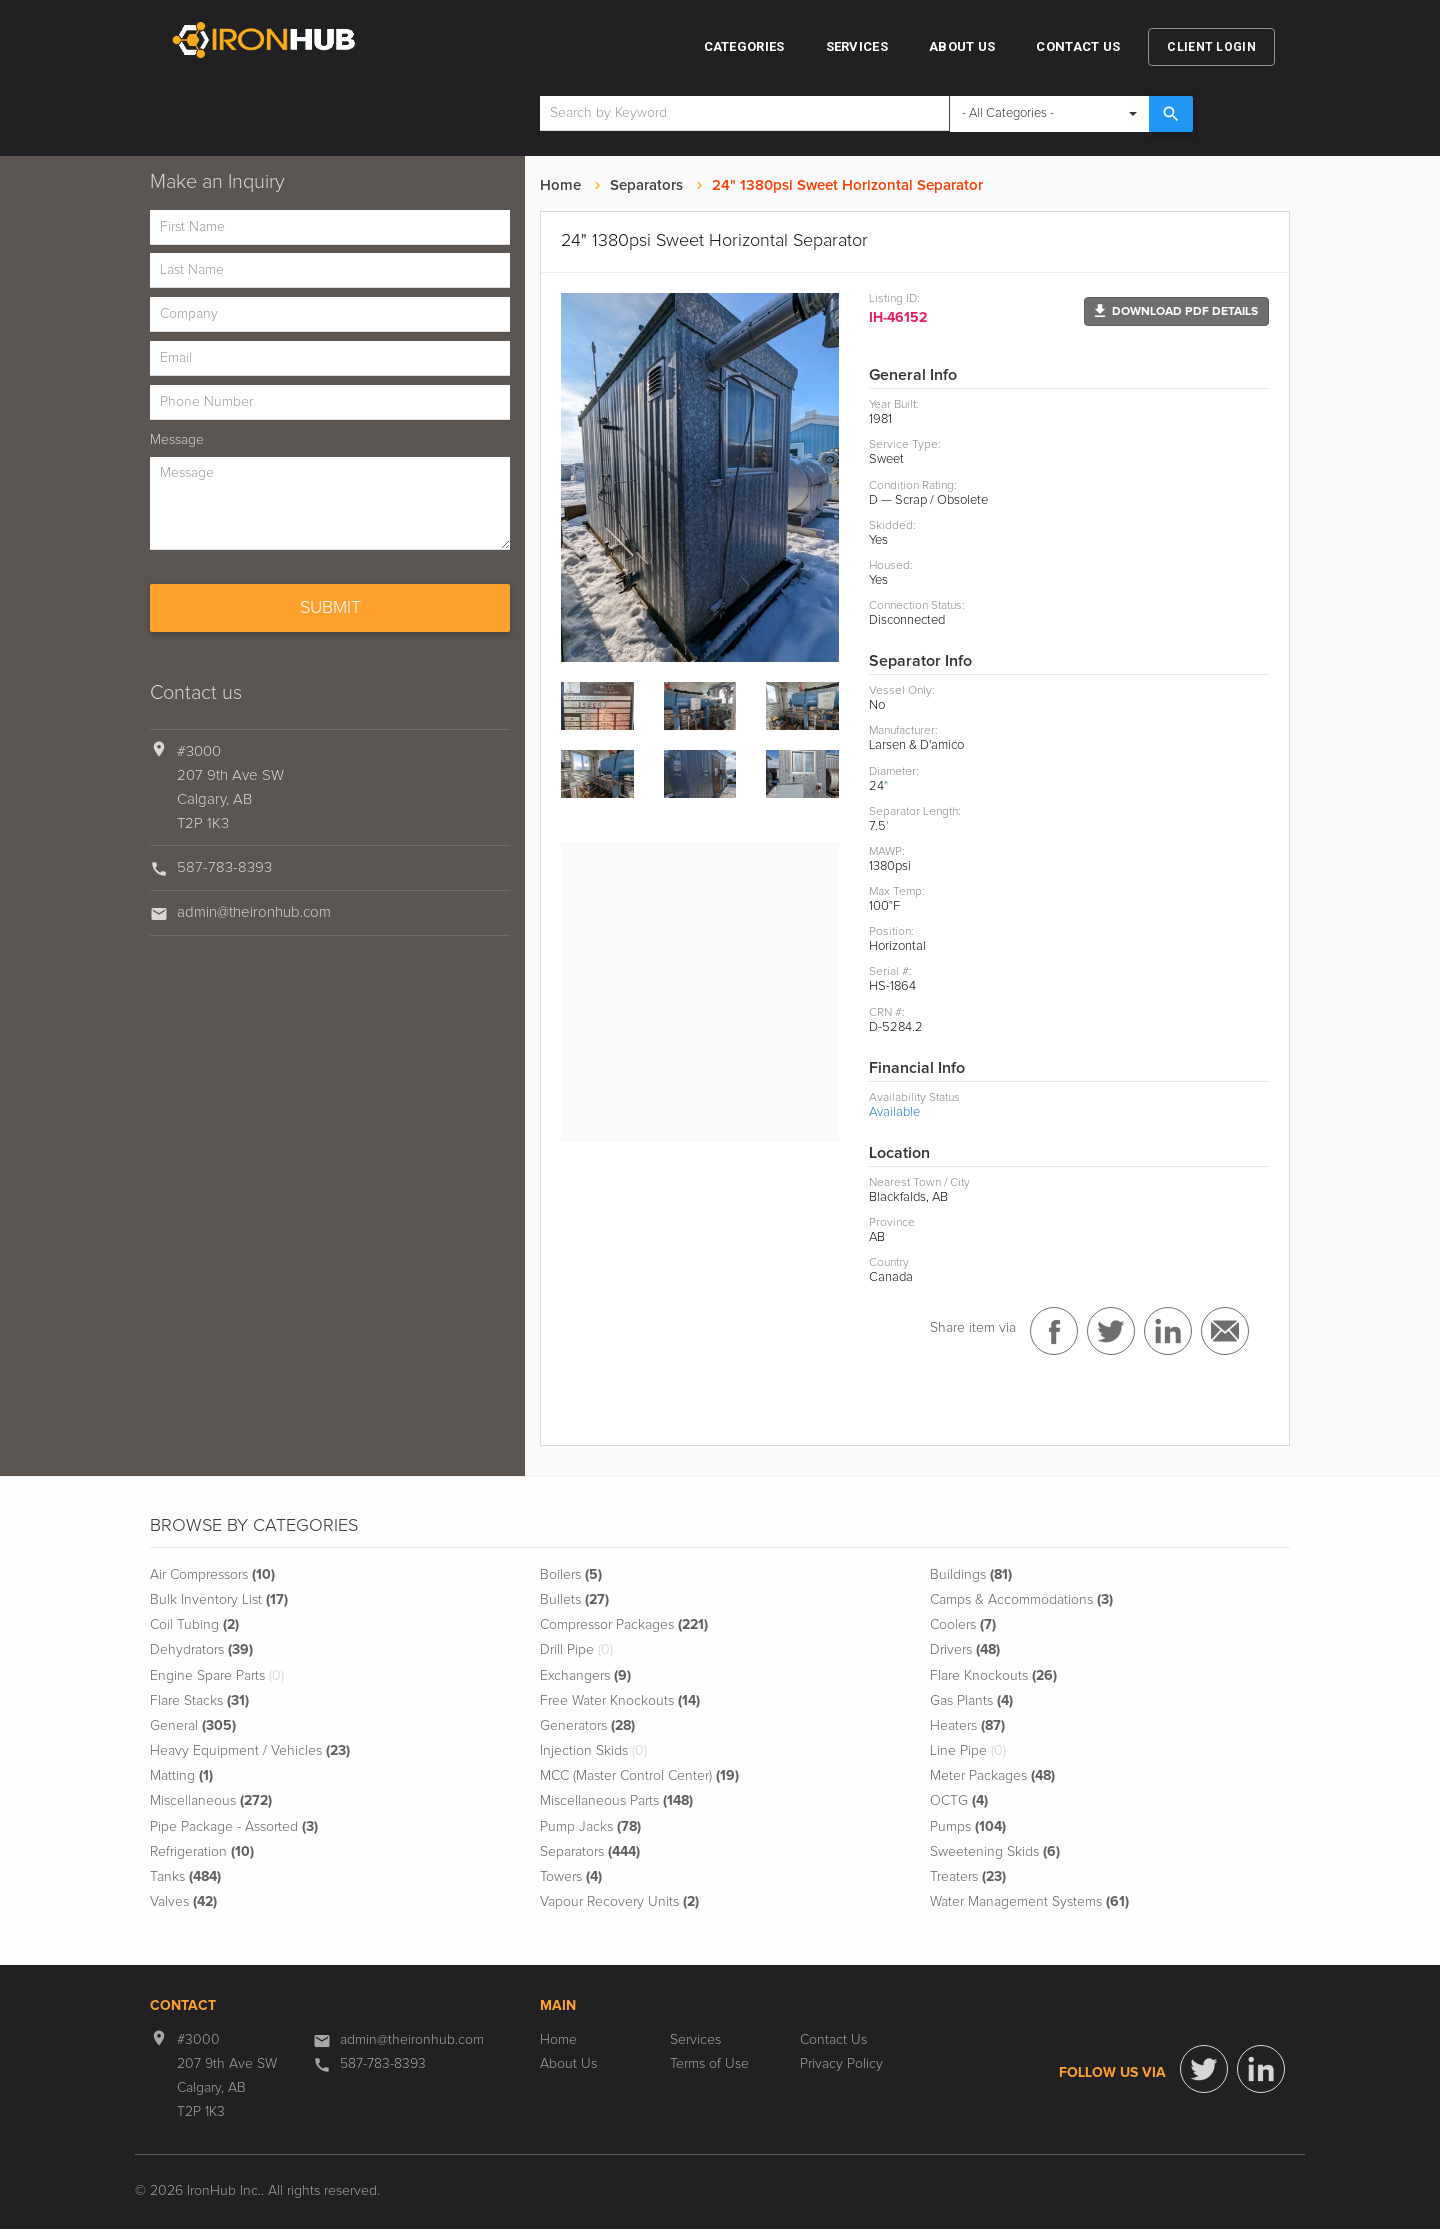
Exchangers (585, 1676)
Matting (181, 1776)
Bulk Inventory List (219, 1600)
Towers (571, 1877)
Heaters (967, 1726)
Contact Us (1078, 46)
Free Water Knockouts (620, 1701)
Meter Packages (992, 1776)
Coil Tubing (194, 1625)
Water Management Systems (1029, 1902)
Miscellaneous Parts (616, 1801)
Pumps (968, 1827)
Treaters (968, 1877)
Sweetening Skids (995, 1852)
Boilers (571, 1575)
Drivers (965, 1650)
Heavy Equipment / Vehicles (250, 1751)
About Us (962, 46)
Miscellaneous (211, 1801)
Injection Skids (593, 1751)
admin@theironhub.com (254, 912)
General (193, 1726)
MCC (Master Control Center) (639, 1776)
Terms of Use (709, 2064)
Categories (744, 46)
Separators (646, 185)
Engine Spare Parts (217, 1676)
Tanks (185, 1877)
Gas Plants (971, 1701)
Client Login (1211, 47)
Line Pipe (968, 1751)
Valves (183, 1902)
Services (857, 46)
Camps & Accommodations (1021, 1600)
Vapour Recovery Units (619, 1902)
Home (560, 185)
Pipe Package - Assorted (234, 1827)
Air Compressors (212, 1575)
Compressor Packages (624, 1625)
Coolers (963, 1625)
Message (177, 440)
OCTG (959, 1801)
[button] (1176, 311)
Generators (587, 1726)
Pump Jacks (590, 1827)
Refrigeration (202, 1852)
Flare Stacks (199, 1701)
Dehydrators (201, 1650)
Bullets (574, 1600)
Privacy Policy (841, 2064)
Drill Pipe (576, 1650)
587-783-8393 (224, 867)
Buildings (971, 1575)
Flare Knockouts (993, 1676)
